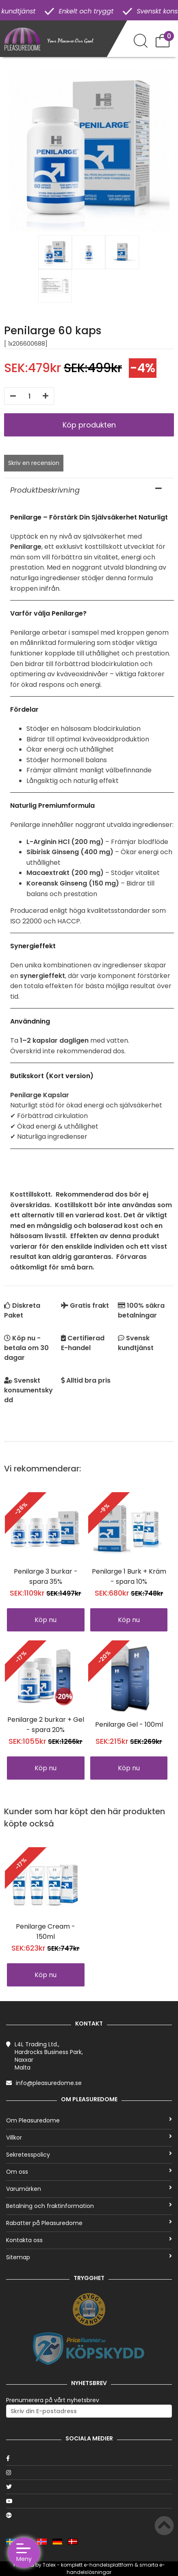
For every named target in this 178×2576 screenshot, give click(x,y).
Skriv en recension (33, 463)
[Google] (89, 2515)
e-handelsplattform (108, 2564)
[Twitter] (89, 2487)
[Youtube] (89, 2501)
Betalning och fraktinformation (89, 2206)
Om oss (89, 2172)
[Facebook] (89, 2458)
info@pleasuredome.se (49, 2083)
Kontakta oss (89, 2240)
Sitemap (89, 2257)
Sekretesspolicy (89, 2155)
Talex (49, 2564)
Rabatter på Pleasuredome (89, 2223)
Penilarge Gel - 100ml (129, 1724)
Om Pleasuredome (89, 2120)
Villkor (89, 2137)
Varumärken (89, 2189)
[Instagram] (89, 2473)
